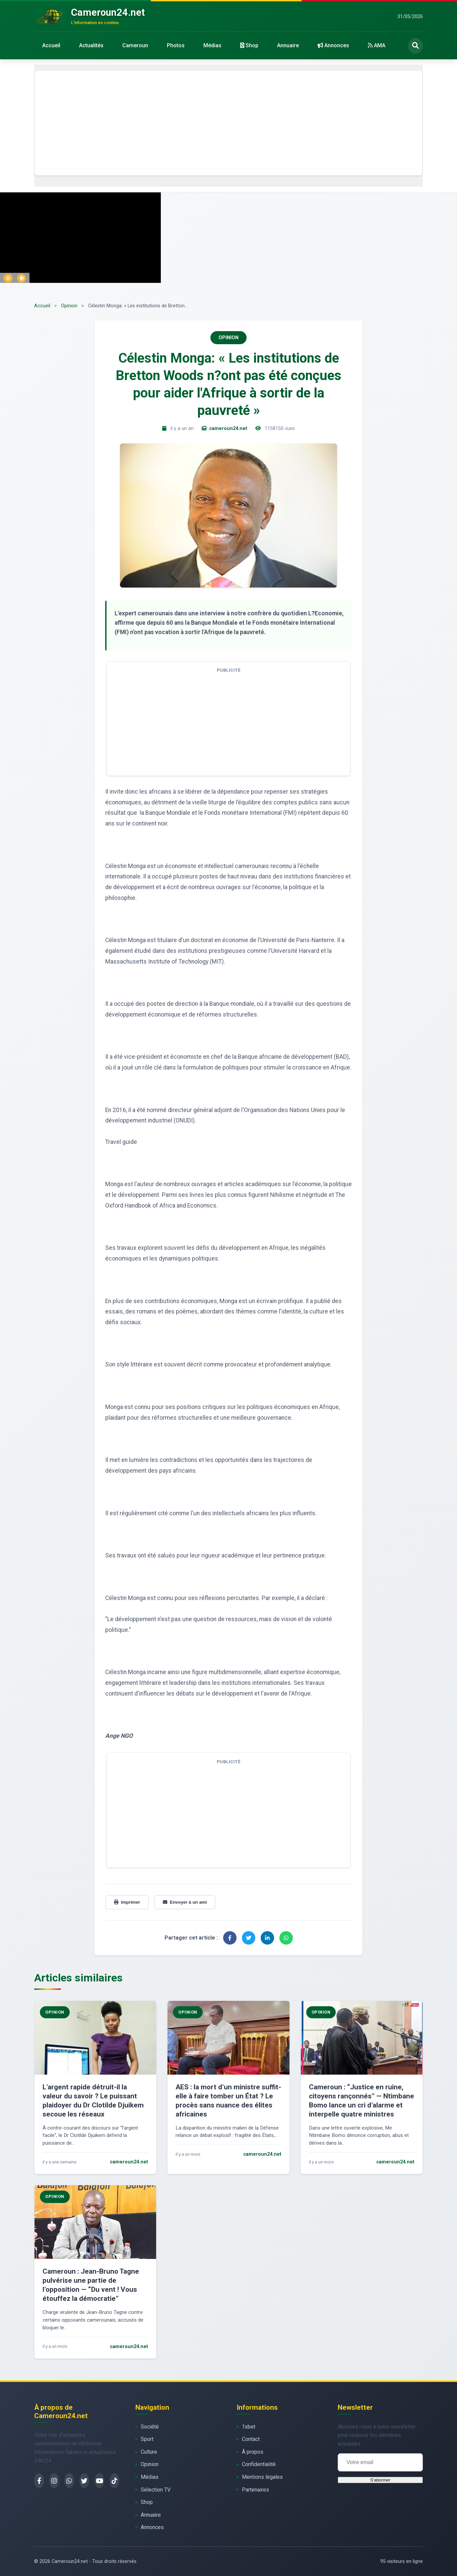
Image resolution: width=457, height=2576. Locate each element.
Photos (176, 45)
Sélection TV (156, 2490)
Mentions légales (262, 2477)
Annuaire (288, 45)
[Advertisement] (228, 123)
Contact (251, 2439)
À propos (252, 2452)
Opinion (69, 306)
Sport (147, 2439)
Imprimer (127, 1902)
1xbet (248, 2427)
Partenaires (255, 2490)
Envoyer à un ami (185, 1902)
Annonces (333, 45)
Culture (149, 2452)
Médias (212, 45)
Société (150, 2427)
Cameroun (135, 45)
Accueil (51, 45)
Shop (249, 45)
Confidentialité (259, 2464)
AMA (376, 45)
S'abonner (380, 2479)
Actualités (91, 45)
